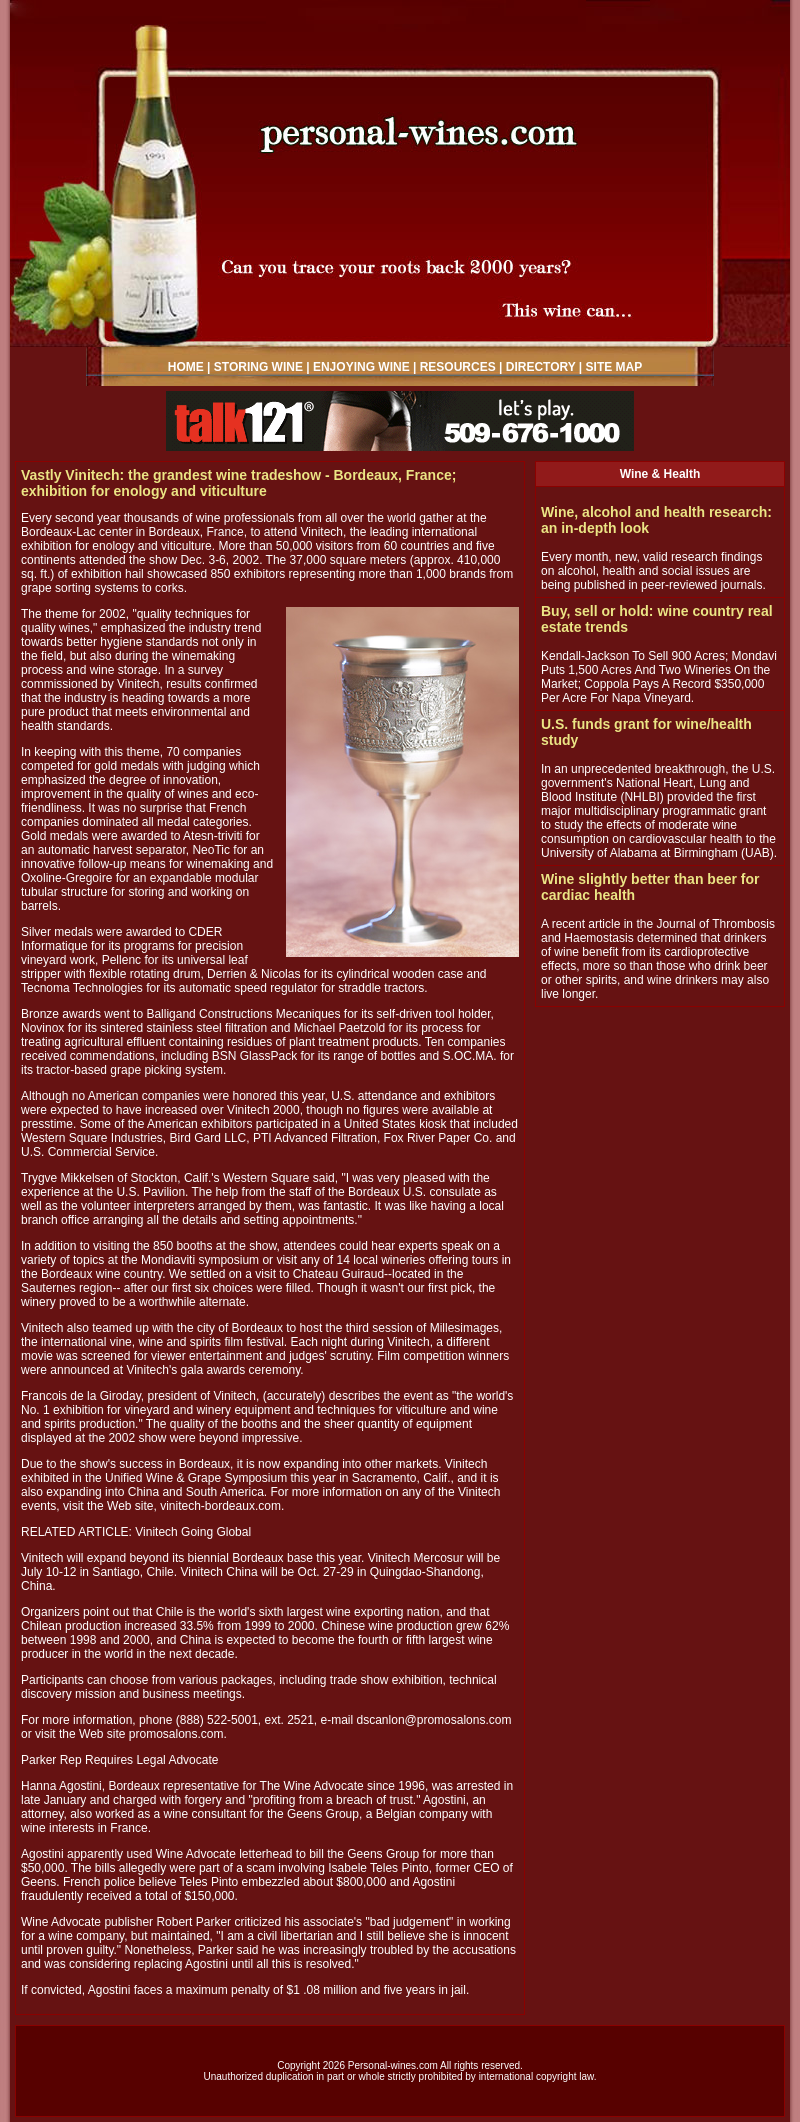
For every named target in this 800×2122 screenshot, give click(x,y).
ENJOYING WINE (361, 367)
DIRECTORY (541, 367)
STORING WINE (258, 367)
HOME (186, 367)
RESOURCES (458, 367)
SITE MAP (614, 367)
